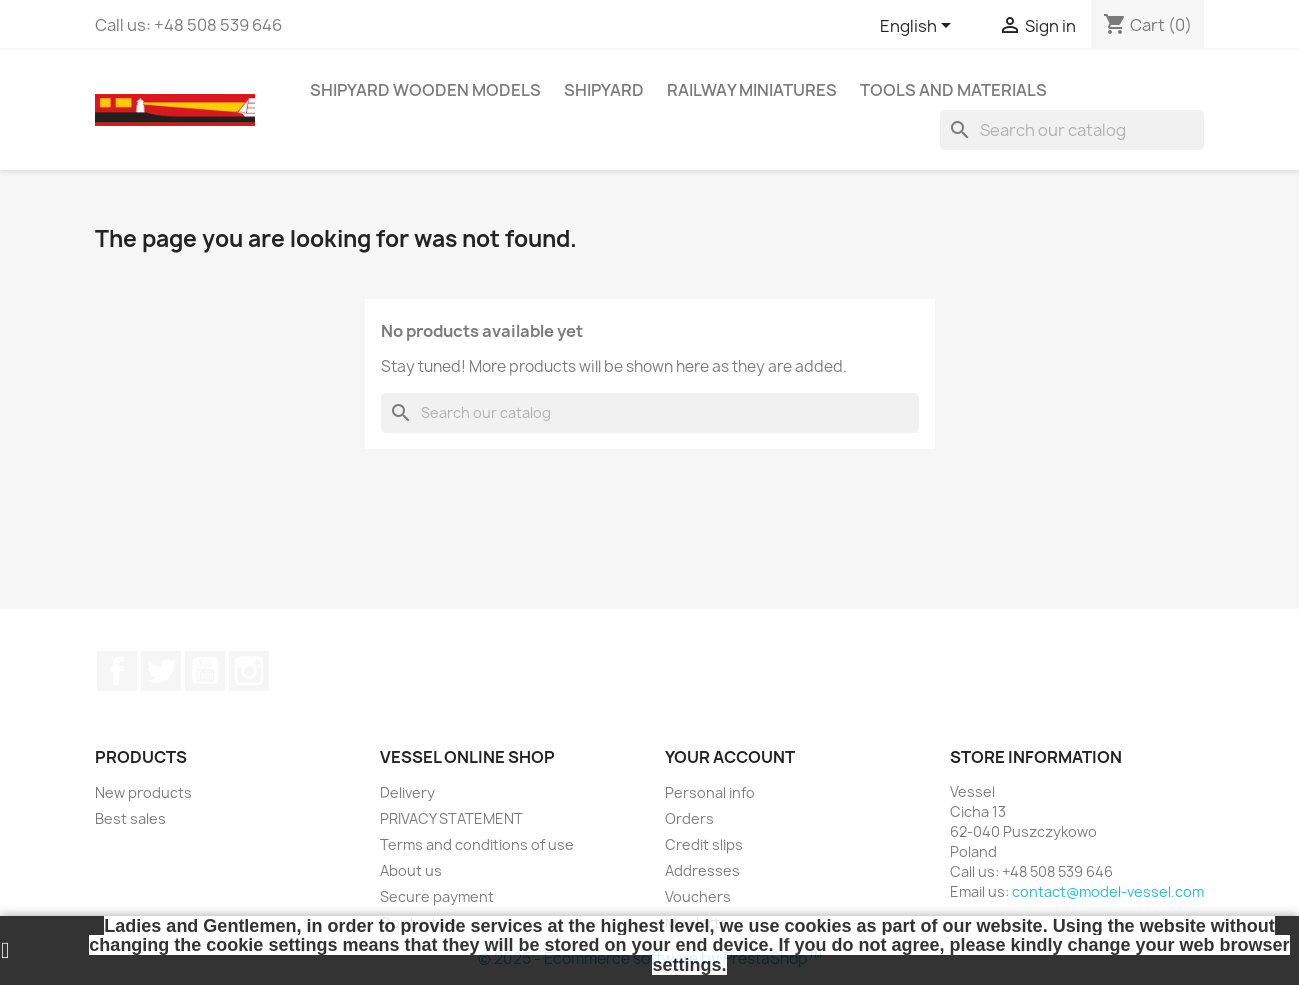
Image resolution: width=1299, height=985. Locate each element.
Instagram (249, 671)
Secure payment (437, 896)
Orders (689, 818)
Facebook (117, 671)
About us (411, 870)
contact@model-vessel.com (1108, 891)
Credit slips (704, 844)
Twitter (161, 671)
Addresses (702, 870)
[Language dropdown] (919, 27)
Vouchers (698, 896)
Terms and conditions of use (477, 844)
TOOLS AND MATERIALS (953, 90)
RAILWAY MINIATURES (752, 90)
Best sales (130, 818)
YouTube (205, 671)
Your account (730, 757)
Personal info (710, 792)
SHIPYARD (604, 90)
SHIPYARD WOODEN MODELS (425, 90)
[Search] (1072, 130)
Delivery (407, 792)
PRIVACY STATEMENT (451, 818)
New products (143, 792)
